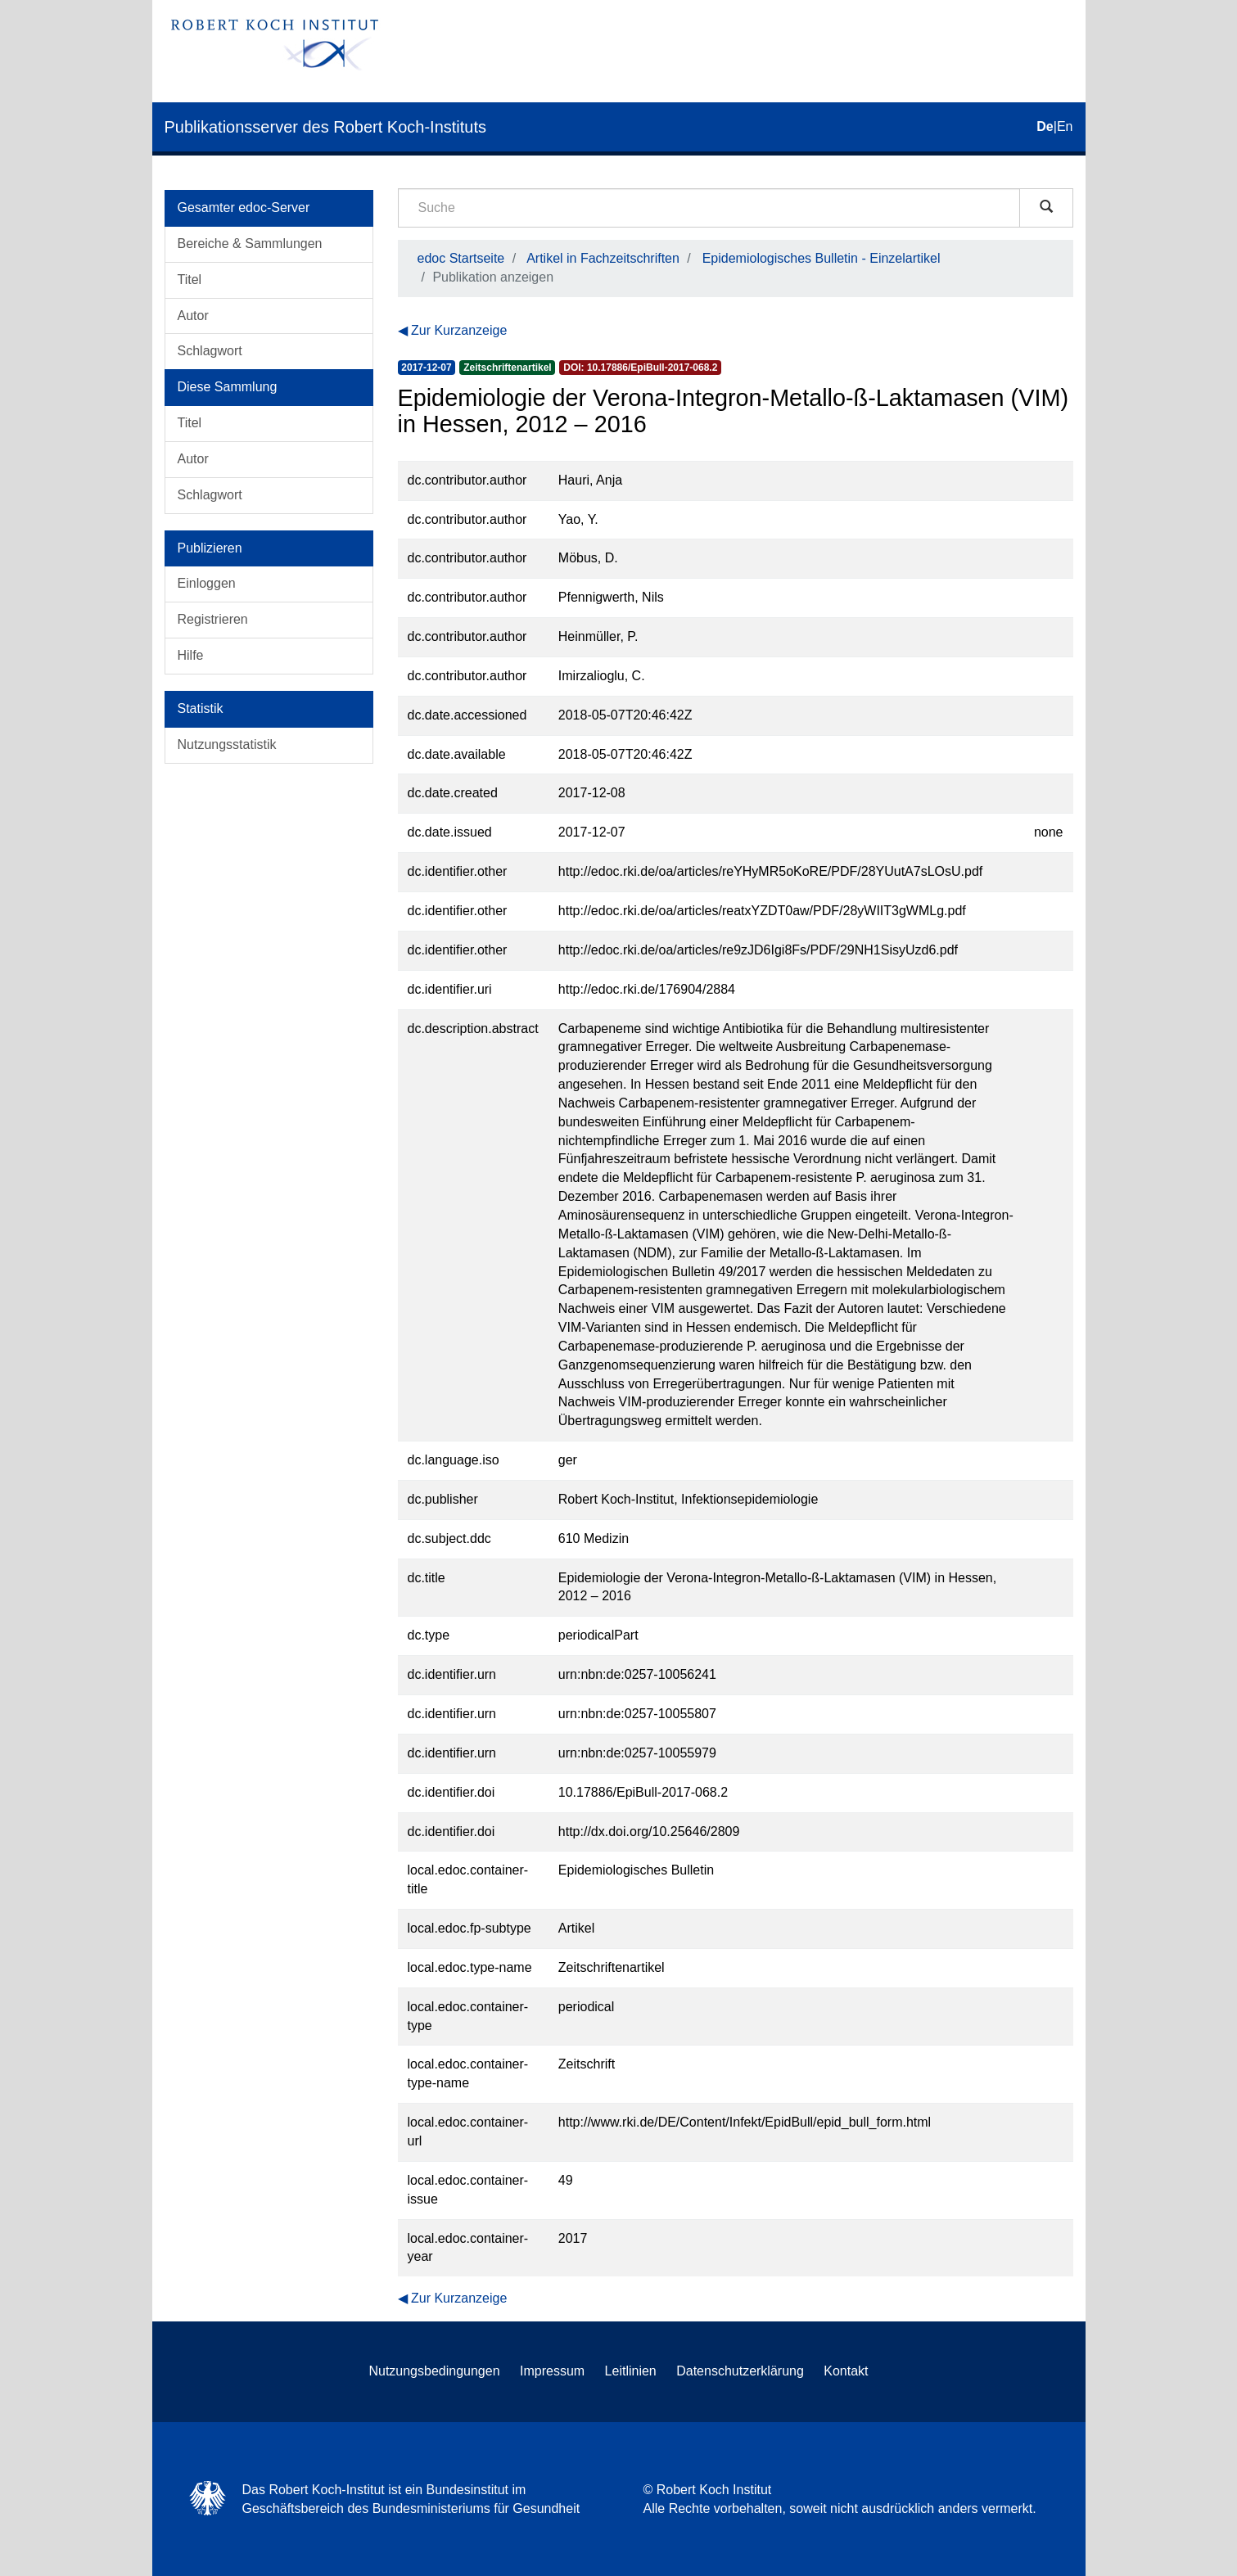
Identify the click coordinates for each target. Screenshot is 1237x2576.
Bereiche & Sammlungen (250, 243)
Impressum (552, 2371)
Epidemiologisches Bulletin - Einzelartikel (821, 258)
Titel (190, 279)
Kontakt (846, 2371)
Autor (193, 316)
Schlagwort (210, 351)
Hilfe (191, 655)
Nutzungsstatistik (227, 744)
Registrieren (213, 619)
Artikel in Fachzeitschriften (602, 258)
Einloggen (207, 583)
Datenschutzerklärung (740, 2371)
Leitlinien (631, 2371)
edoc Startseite (461, 258)
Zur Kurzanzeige (459, 330)
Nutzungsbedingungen (433, 2371)
